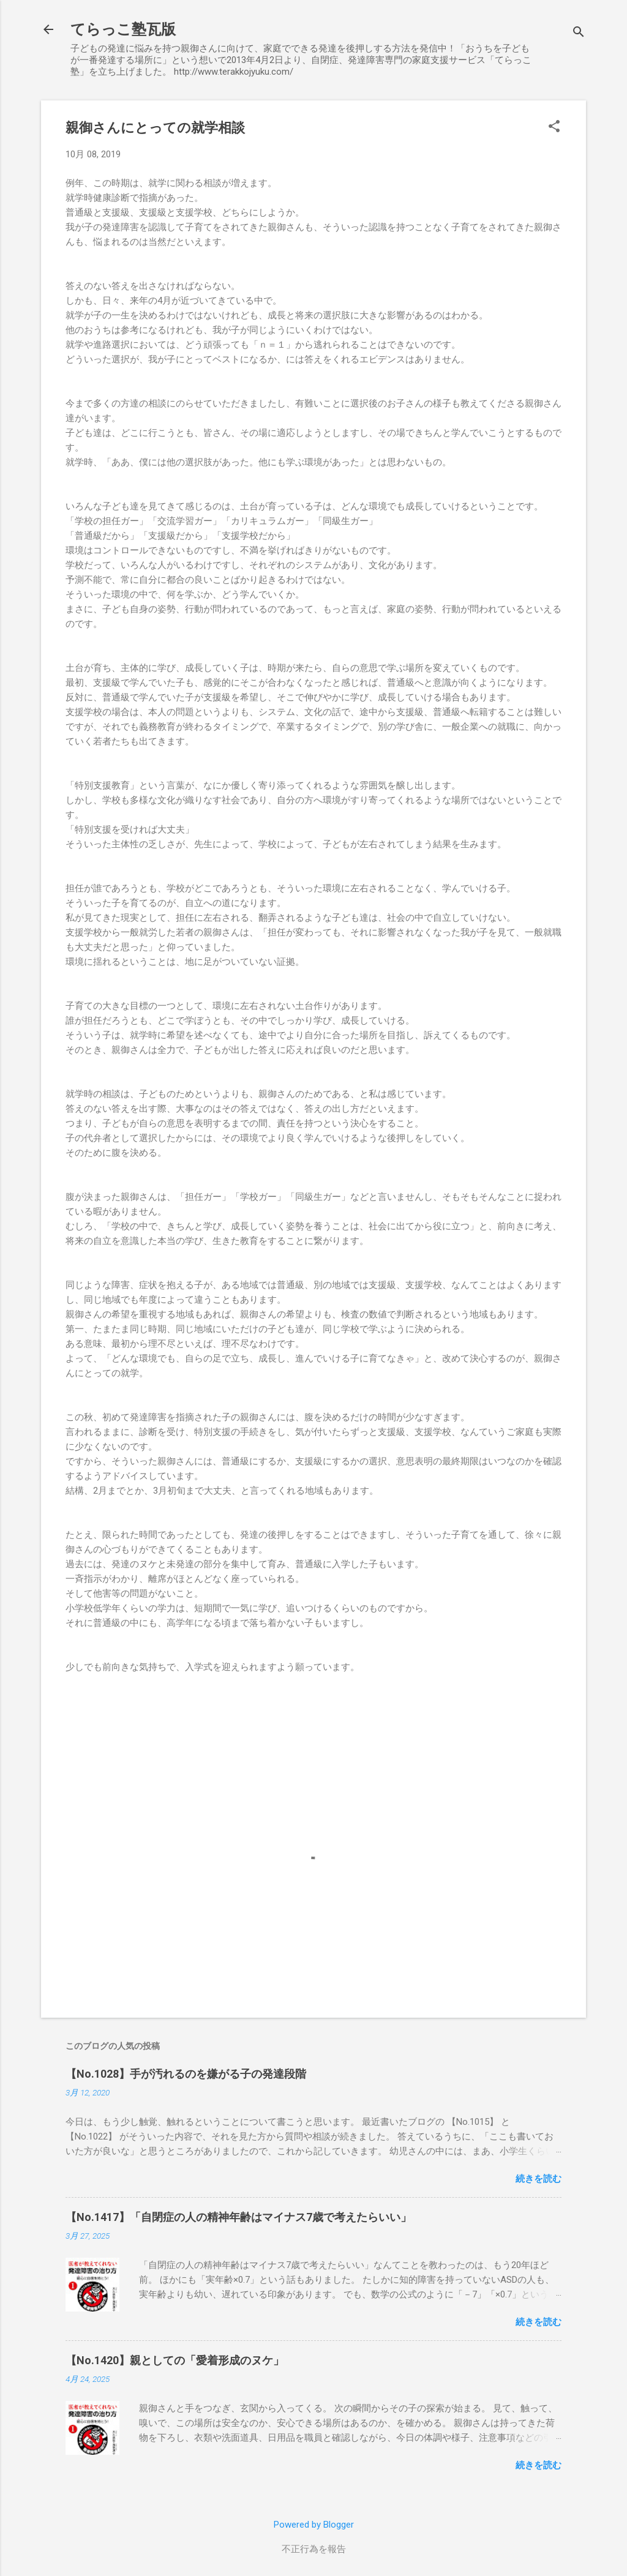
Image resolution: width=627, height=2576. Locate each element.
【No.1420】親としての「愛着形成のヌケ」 (175, 2360)
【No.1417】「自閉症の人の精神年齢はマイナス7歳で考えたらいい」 (238, 2217)
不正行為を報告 (314, 2549)
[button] (554, 127)
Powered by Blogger (314, 2524)
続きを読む (538, 2178)
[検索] (578, 33)
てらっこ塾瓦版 (123, 29)
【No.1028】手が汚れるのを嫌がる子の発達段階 (186, 2073)
